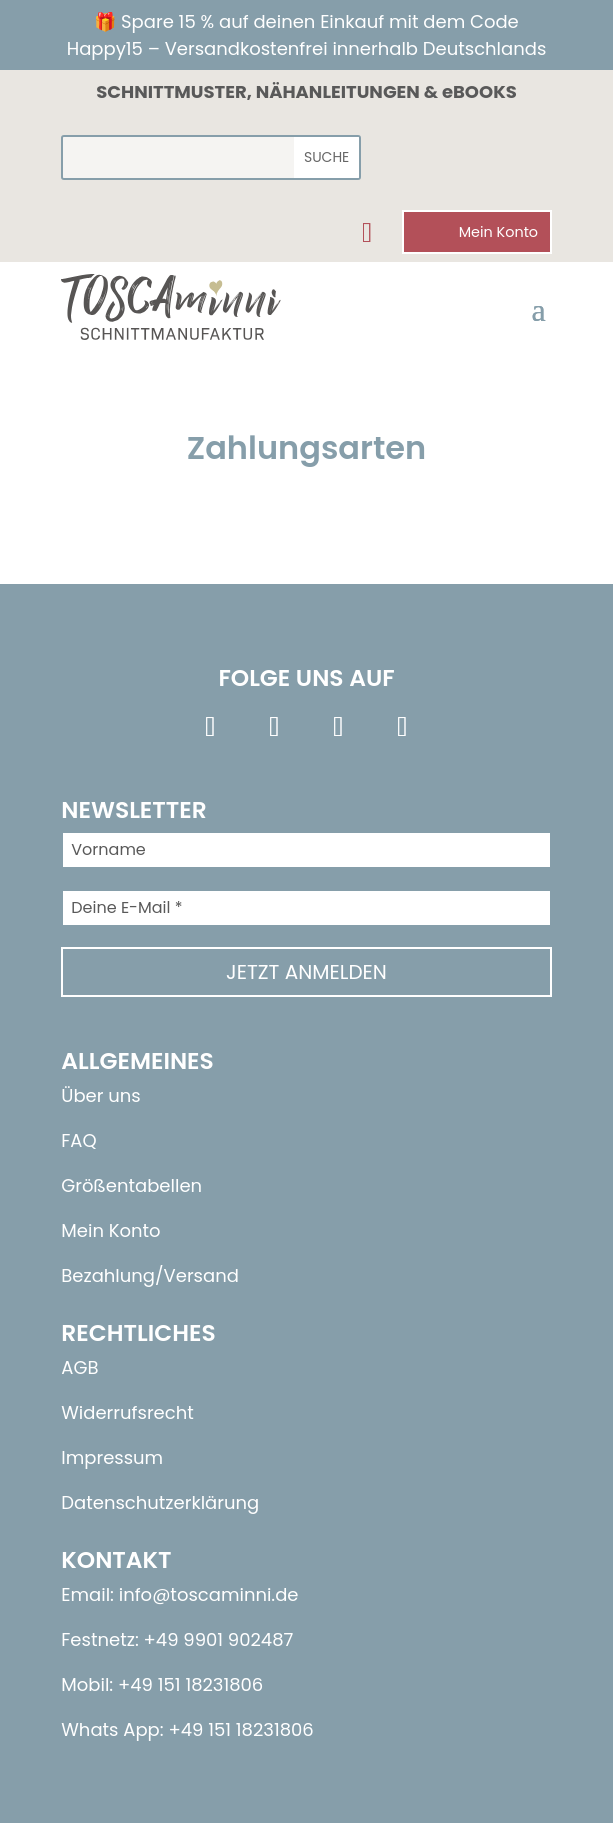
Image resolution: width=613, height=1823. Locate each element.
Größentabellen (131, 1185)
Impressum (112, 1457)
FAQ (78, 1140)
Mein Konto (110, 1230)
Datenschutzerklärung (160, 1502)
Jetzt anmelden (306, 972)
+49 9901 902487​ (219, 1639)
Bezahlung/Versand (150, 1275)
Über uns (100, 1095)
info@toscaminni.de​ (209, 1594)
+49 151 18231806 (240, 1729)
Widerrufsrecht (127, 1412)
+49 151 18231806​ (190, 1684)
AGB (79, 1367)
